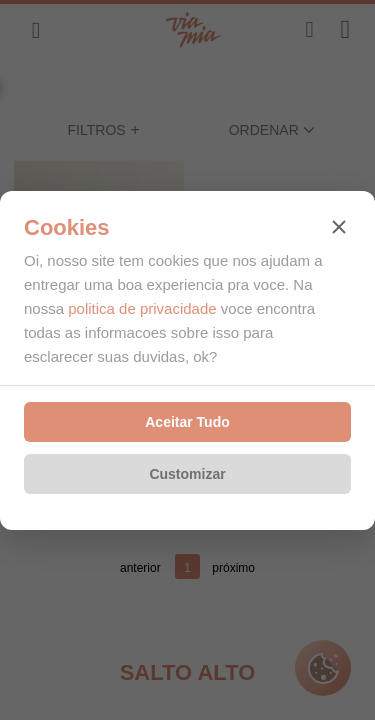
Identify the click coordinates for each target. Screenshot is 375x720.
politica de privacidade (142, 308)
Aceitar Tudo (187, 422)
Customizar (187, 474)
